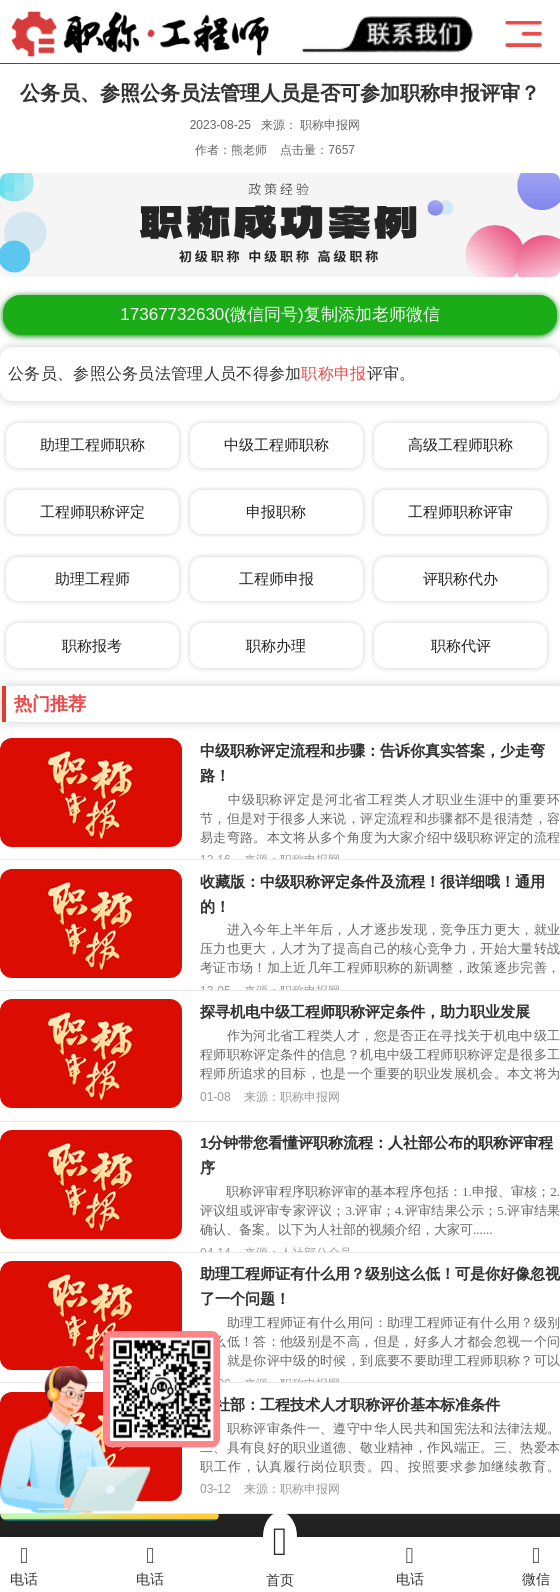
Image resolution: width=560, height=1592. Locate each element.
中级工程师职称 (276, 444)
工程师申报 (276, 578)
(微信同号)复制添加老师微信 (279, 314)
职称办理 (276, 645)
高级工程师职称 (460, 444)
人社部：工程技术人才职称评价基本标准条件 (350, 1404)
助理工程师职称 (92, 444)
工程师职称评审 (460, 511)
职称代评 (461, 645)
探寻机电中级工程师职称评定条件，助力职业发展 (365, 1011)
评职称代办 (460, 578)
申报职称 (276, 511)
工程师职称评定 (92, 511)
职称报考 (92, 645)
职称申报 (333, 373)
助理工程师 (92, 578)
